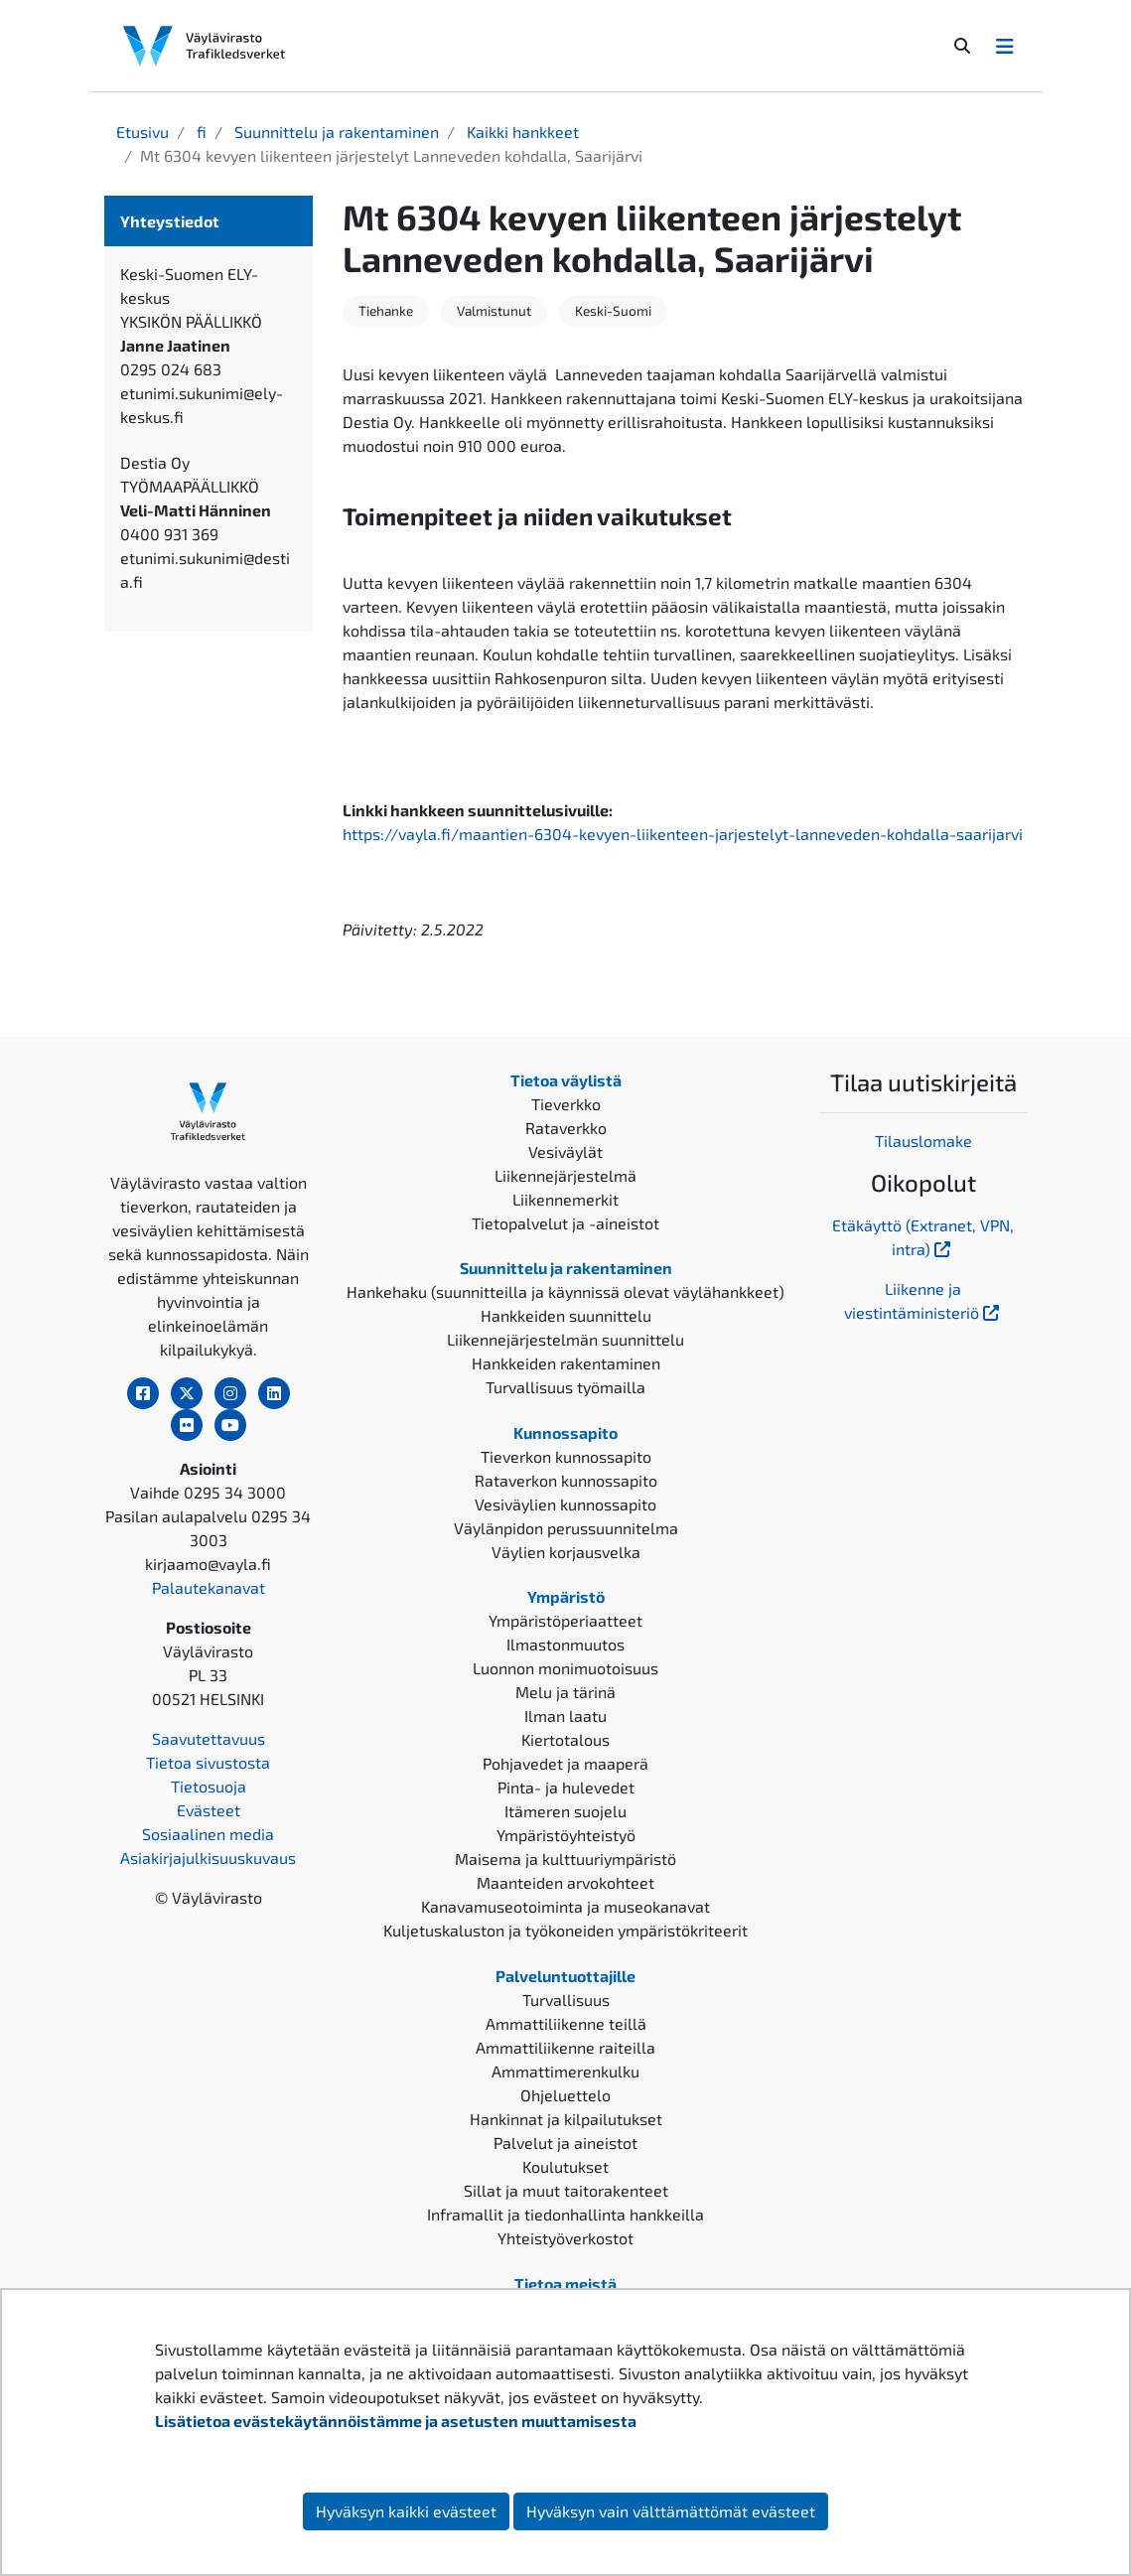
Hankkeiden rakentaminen (566, 1363)
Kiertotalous (565, 1739)
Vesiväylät (565, 1151)
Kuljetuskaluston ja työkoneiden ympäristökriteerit (565, 1930)
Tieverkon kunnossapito (566, 1456)
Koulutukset (565, 2166)
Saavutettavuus (208, 1738)
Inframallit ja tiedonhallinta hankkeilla (565, 2214)
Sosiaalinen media (208, 1833)
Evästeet (208, 1809)
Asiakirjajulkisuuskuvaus (208, 1857)
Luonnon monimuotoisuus (565, 1667)
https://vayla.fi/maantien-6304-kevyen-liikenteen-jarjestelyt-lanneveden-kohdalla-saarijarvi (683, 833)
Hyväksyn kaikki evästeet (406, 2511)
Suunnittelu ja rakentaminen (334, 131)
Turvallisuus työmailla (565, 1386)
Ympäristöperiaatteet (565, 1620)
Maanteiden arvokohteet (565, 1882)
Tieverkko (566, 1103)
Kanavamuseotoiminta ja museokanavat (565, 1906)
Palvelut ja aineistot (565, 2142)
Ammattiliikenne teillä (566, 2023)
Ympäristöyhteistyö (566, 1834)
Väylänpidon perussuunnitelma (566, 1527)
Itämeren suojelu (565, 1810)
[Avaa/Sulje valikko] (1005, 46)
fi (200, 131)
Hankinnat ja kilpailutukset (566, 2118)
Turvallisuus (566, 1999)
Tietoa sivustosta (208, 1762)
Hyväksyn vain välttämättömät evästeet (670, 2511)
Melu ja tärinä (565, 1691)
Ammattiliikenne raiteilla (565, 2047)
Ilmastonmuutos (565, 1644)
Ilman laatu (565, 1715)
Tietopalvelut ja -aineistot (565, 1223)
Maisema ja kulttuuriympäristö (565, 1858)
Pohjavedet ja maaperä (565, 1763)
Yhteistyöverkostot (565, 2237)
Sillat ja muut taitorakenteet (566, 2190)
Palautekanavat (208, 1587)
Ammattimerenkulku (565, 2071)
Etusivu (142, 131)
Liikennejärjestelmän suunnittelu (565, 1339)
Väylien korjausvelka (566, 1551)
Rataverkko (566, 1127)
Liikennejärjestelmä (565, 1175)
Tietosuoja (208, 1786)
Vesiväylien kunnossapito (565, 1504)
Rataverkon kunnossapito (566, 1480)
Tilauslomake (923, 1140)
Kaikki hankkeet (521, 131)
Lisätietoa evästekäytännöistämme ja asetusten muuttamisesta (395, 2420)
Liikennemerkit (565, 1199)
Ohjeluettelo (565, 2094)
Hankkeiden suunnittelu (566, 1315)
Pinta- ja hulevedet (566, 1787)
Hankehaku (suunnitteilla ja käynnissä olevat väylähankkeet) (565, 1291)
